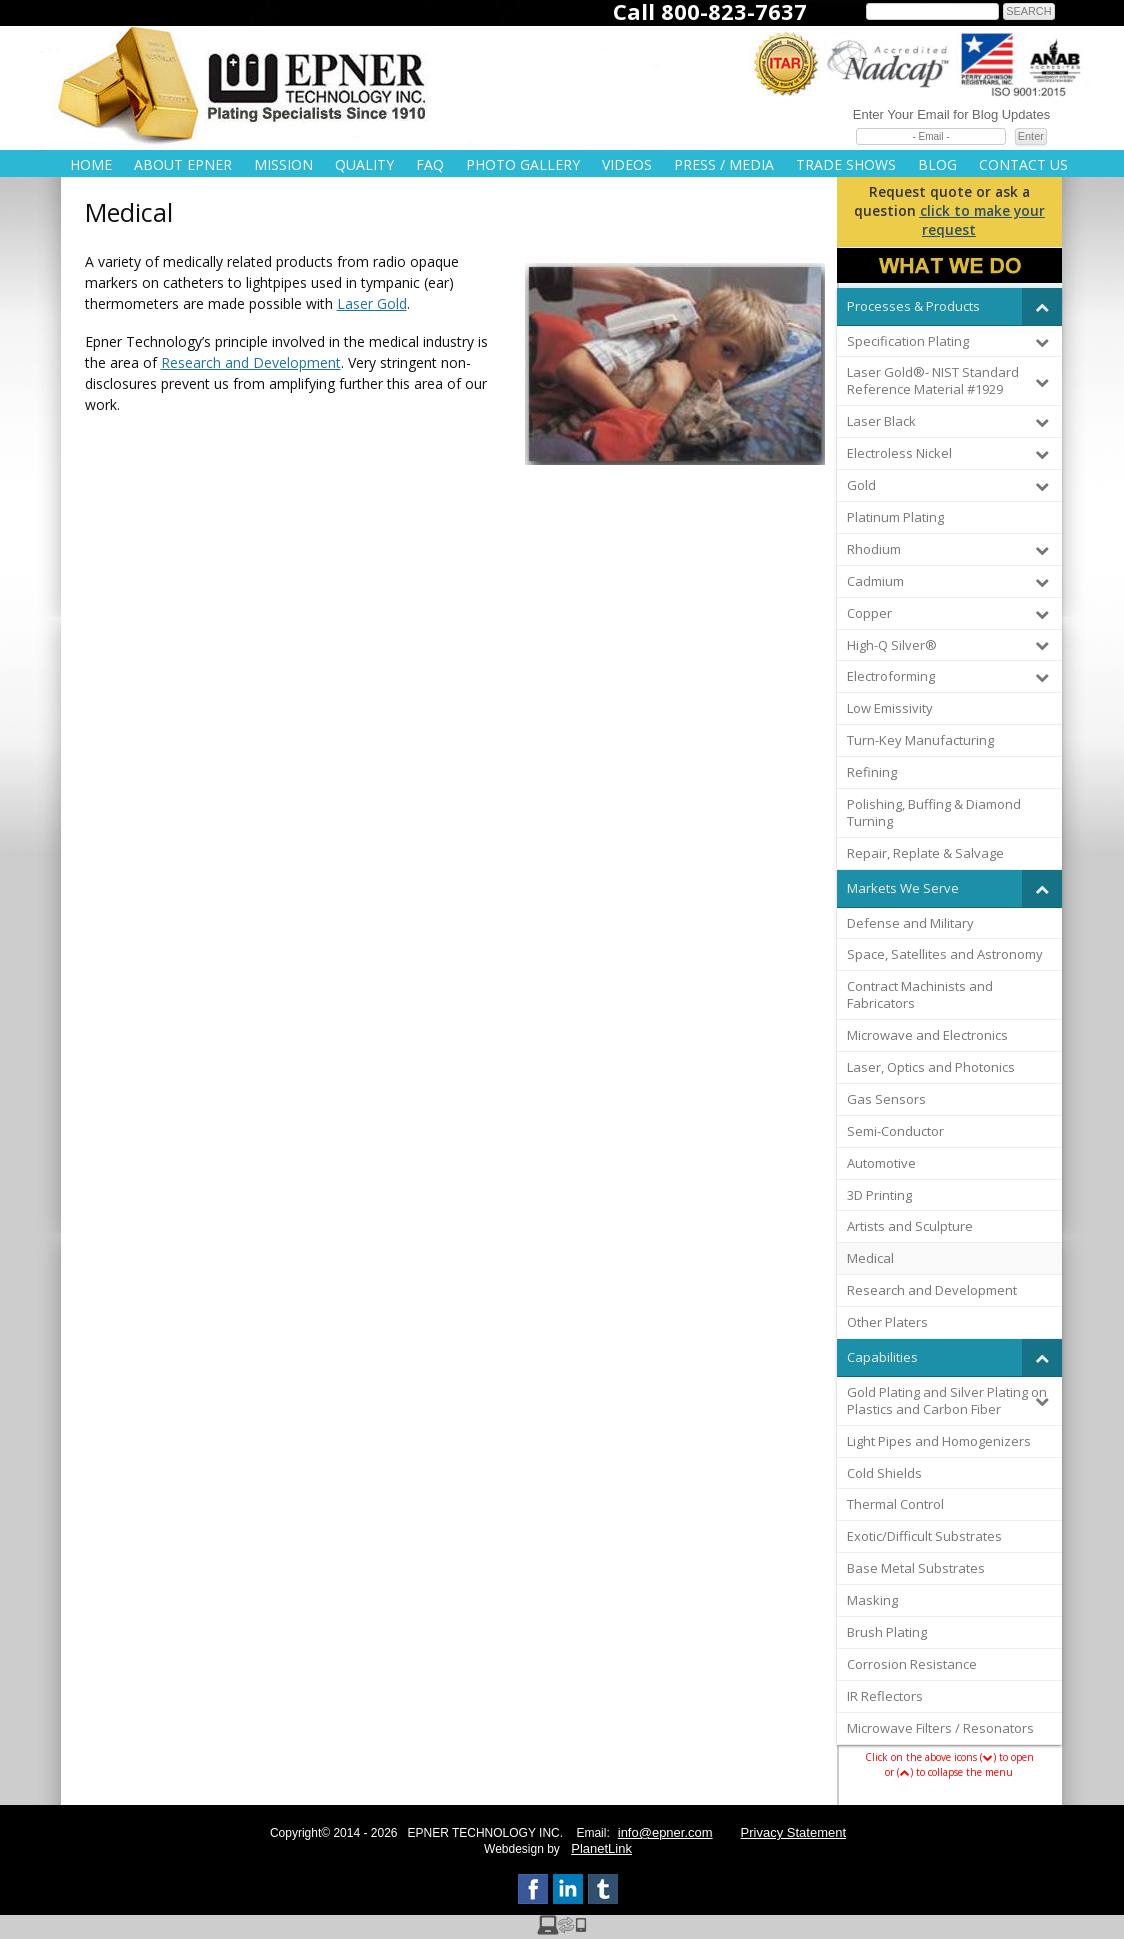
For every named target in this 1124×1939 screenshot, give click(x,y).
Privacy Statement (794, 1832)
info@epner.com (665, 1832)
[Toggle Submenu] (1042, 306)
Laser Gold (372, 303)
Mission (283, 164)
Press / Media (724, 164)
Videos (627, 164)
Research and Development (251, 362)
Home (91, 164)
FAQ (430, 164)
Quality (364, 164)
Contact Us (1023, 164)
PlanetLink (601, 1848)
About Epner (183, 164)
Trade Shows (846, 164)
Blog (937, 164)
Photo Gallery (523, 164)
